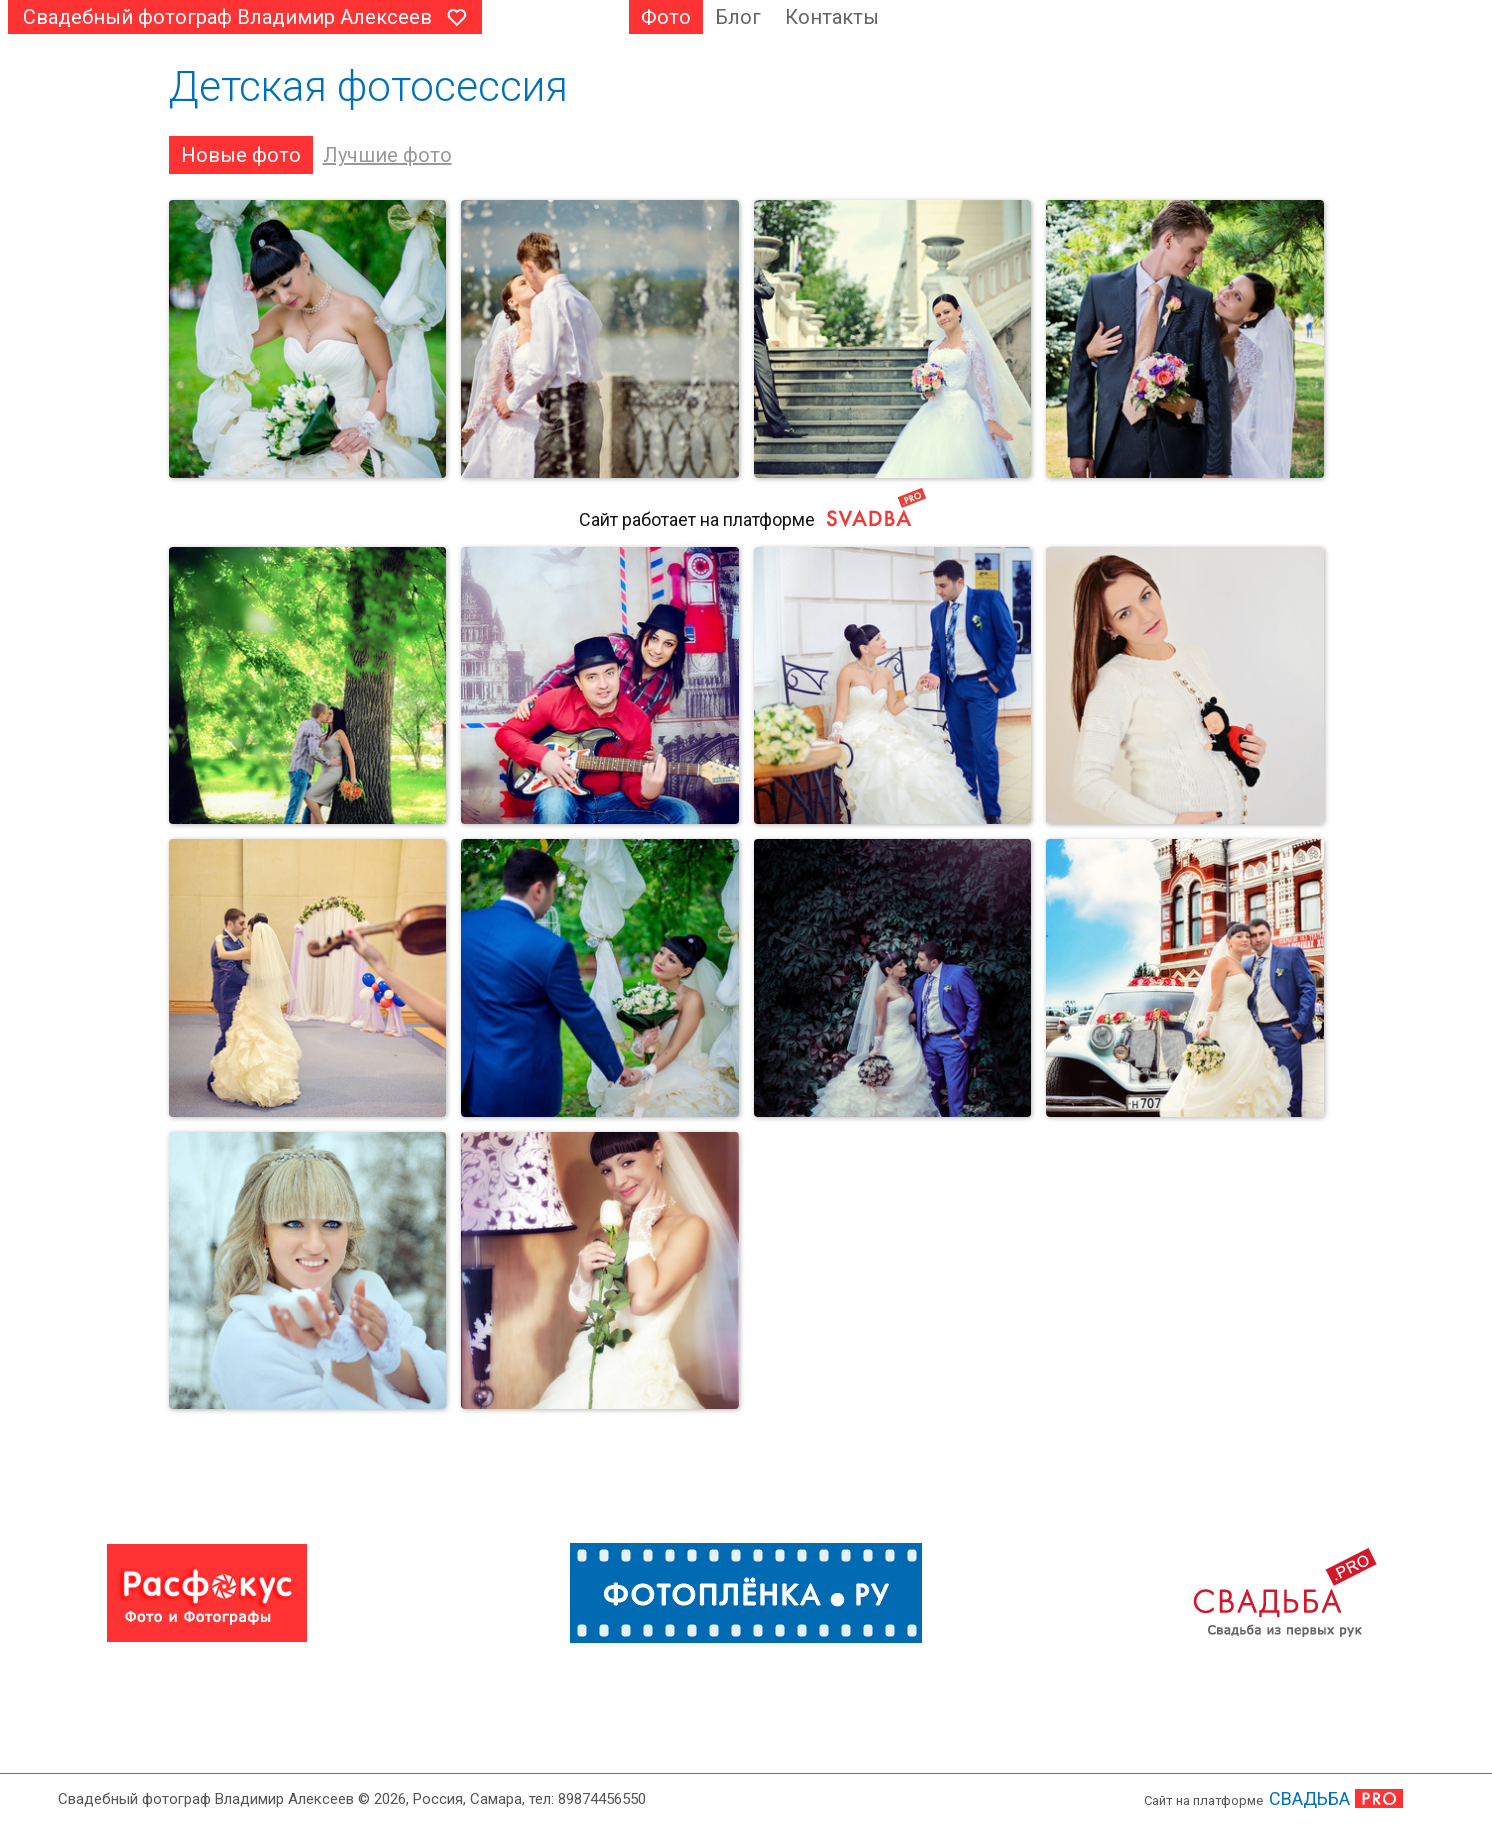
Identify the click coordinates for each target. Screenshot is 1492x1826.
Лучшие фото (387, 155)
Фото (666, 17)
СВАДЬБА (1309, 1798)
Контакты (832, 17)
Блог (738, 17)
